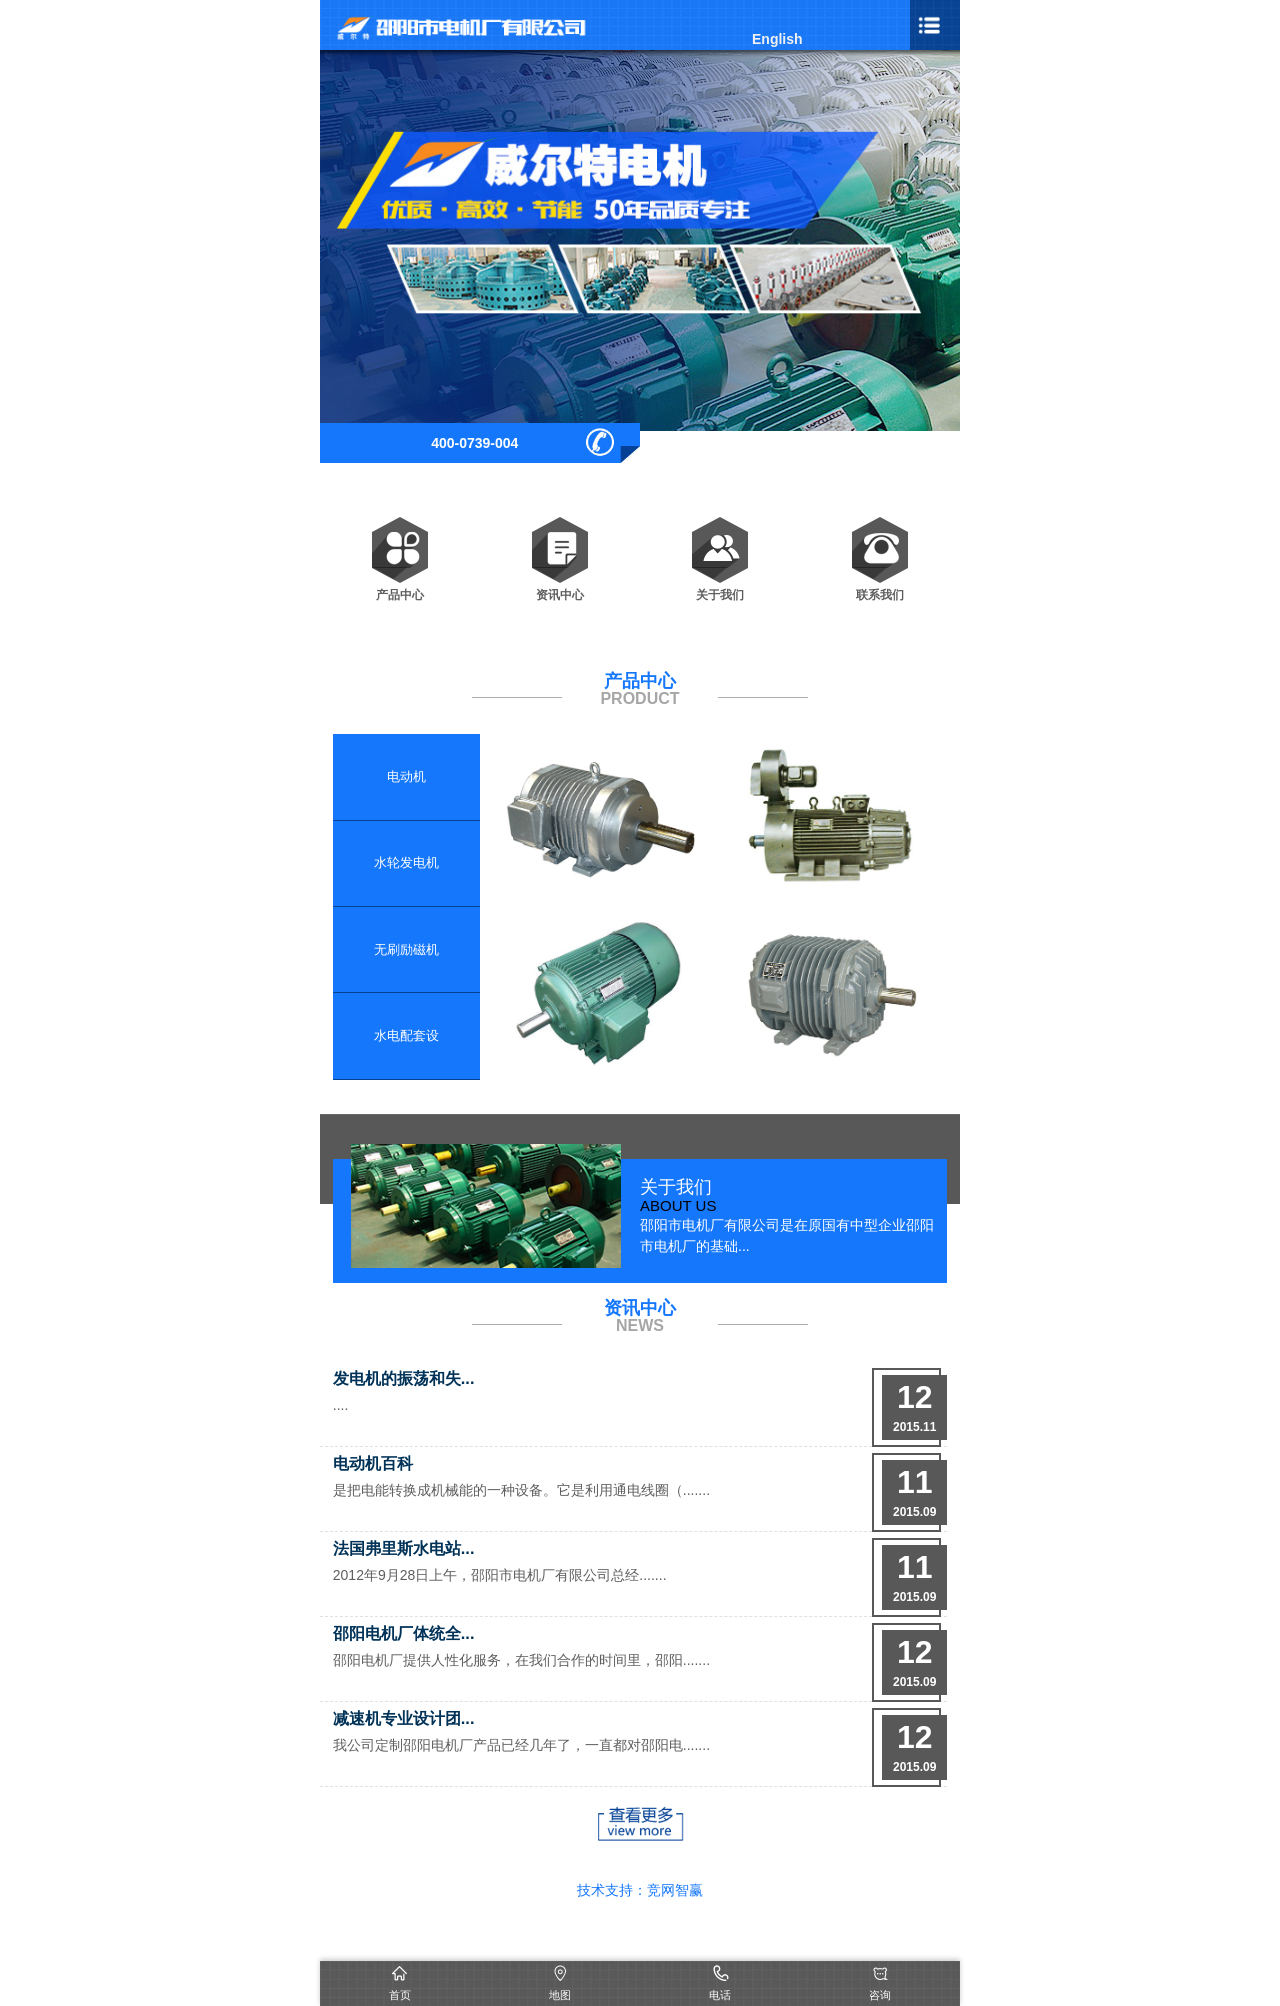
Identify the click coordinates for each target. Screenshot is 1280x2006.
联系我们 (880, 550)
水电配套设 (406, 1035)
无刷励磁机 (406, 949)
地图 (560, 1995)
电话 (720, 1995)
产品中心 (400, 550)
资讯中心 (560, 550)
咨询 (880, 1995)
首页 (400, 1995)
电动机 (406, 776)
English (777, 39)
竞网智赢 (675, 1890)
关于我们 (720, 550)
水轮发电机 (406, 862)
